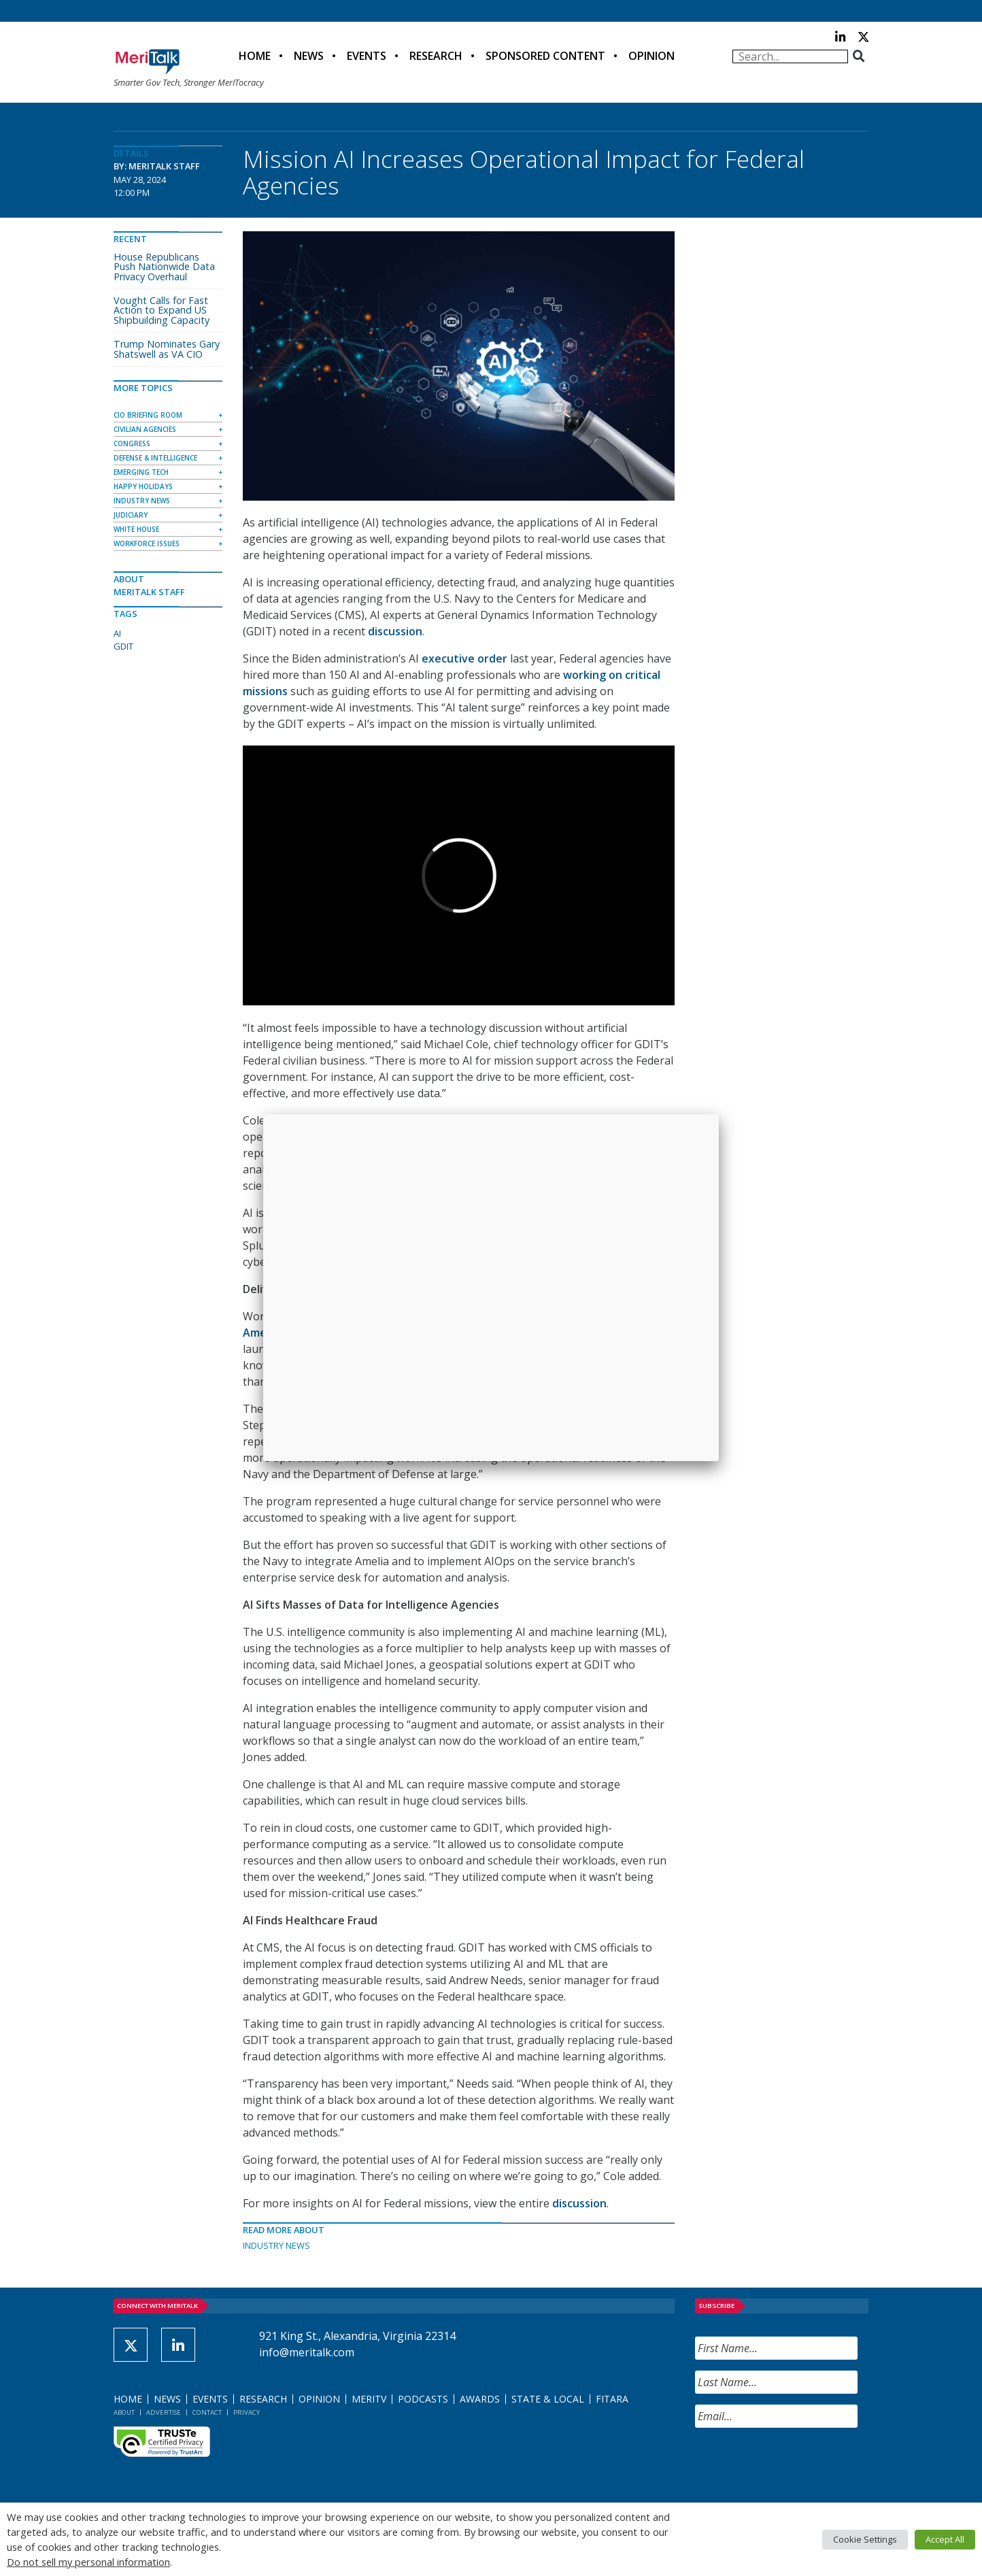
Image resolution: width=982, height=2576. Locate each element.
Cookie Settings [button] (865, 2539)
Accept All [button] (945, 2539)
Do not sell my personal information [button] (88, 2562)
